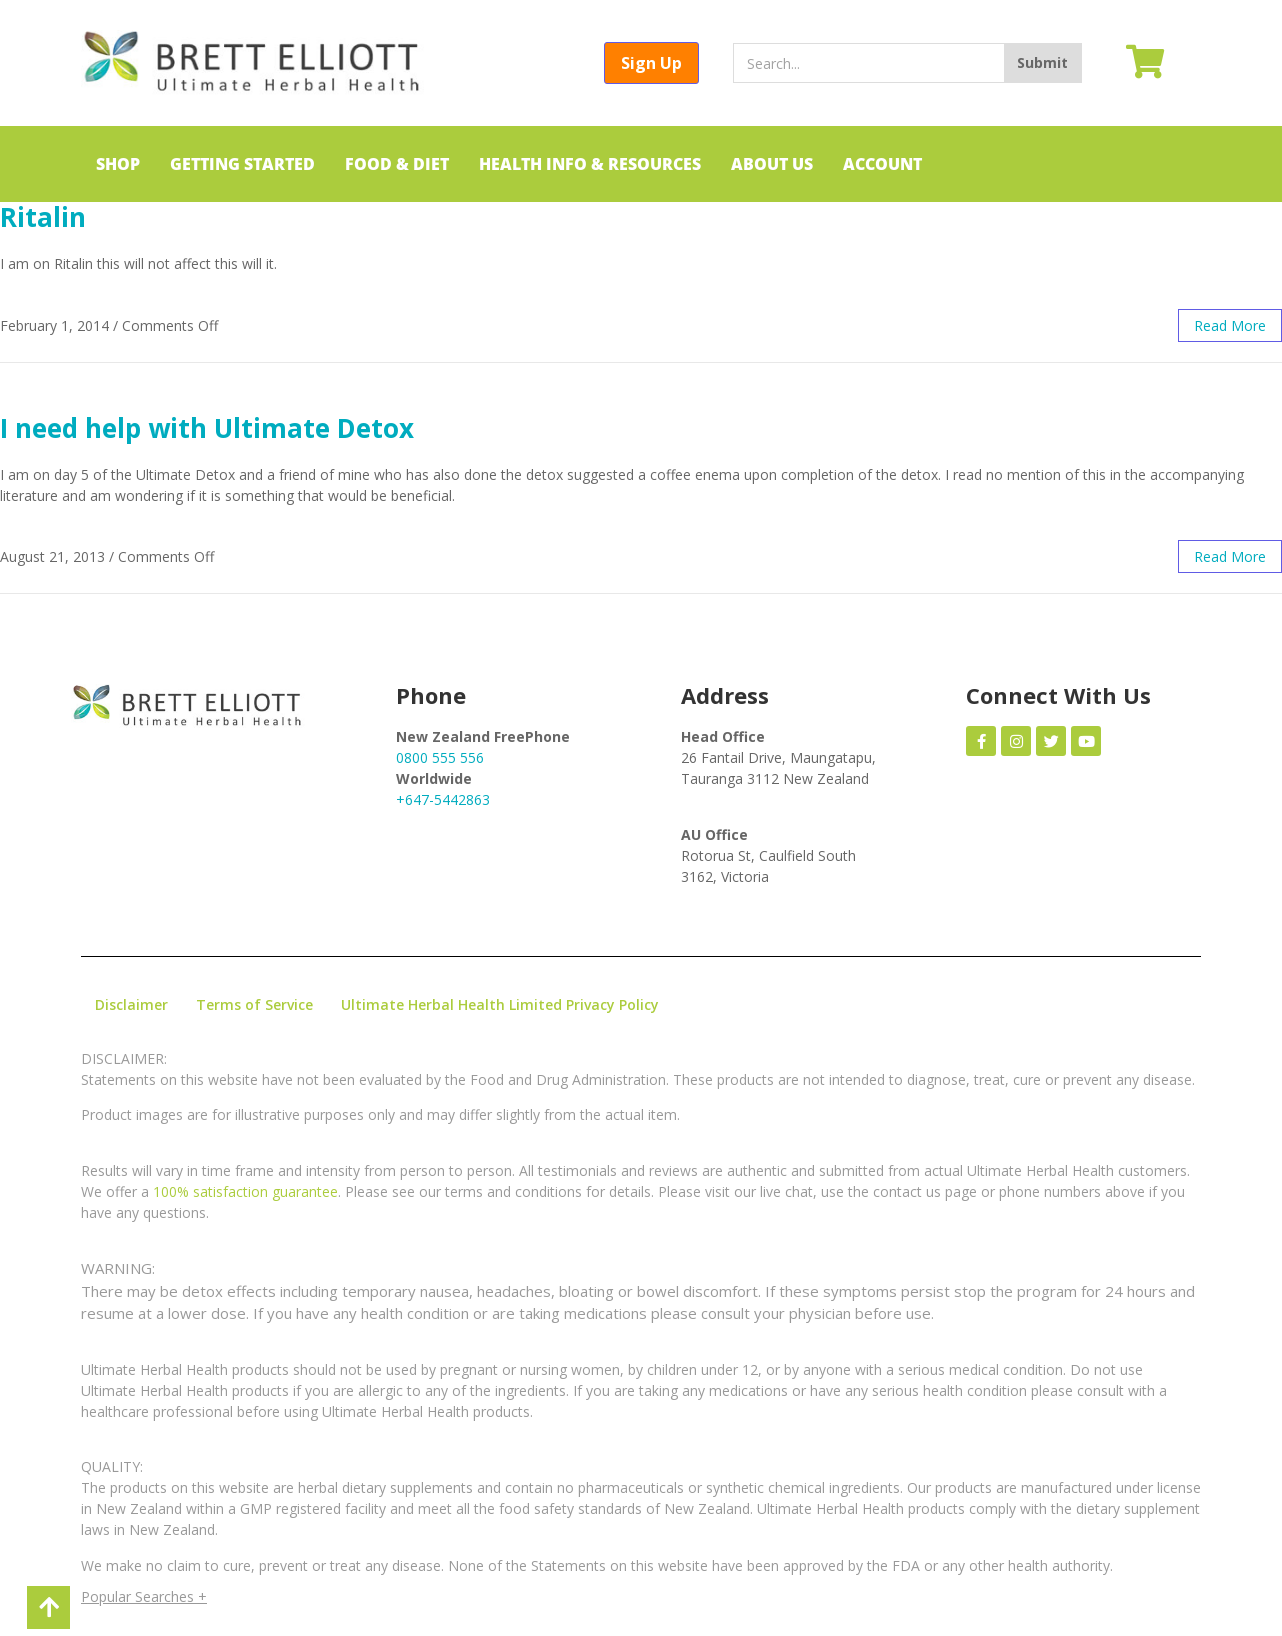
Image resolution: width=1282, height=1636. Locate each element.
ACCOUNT (882, 164)
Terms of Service (254, 1004)
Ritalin (43, 217)
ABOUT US (772, 164)
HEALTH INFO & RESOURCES (590, 164)
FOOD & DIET (397, 164)
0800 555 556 (440, 757)
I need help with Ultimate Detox (207, 428)
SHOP (118, 164)
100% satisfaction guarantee (245, 1191)
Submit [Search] (1042, 62)
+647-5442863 (443, 799)
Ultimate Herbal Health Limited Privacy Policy (500, 1004)
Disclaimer (131, 1004)
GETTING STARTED (242, 164)
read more (1230, 325)
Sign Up (651, 63)
